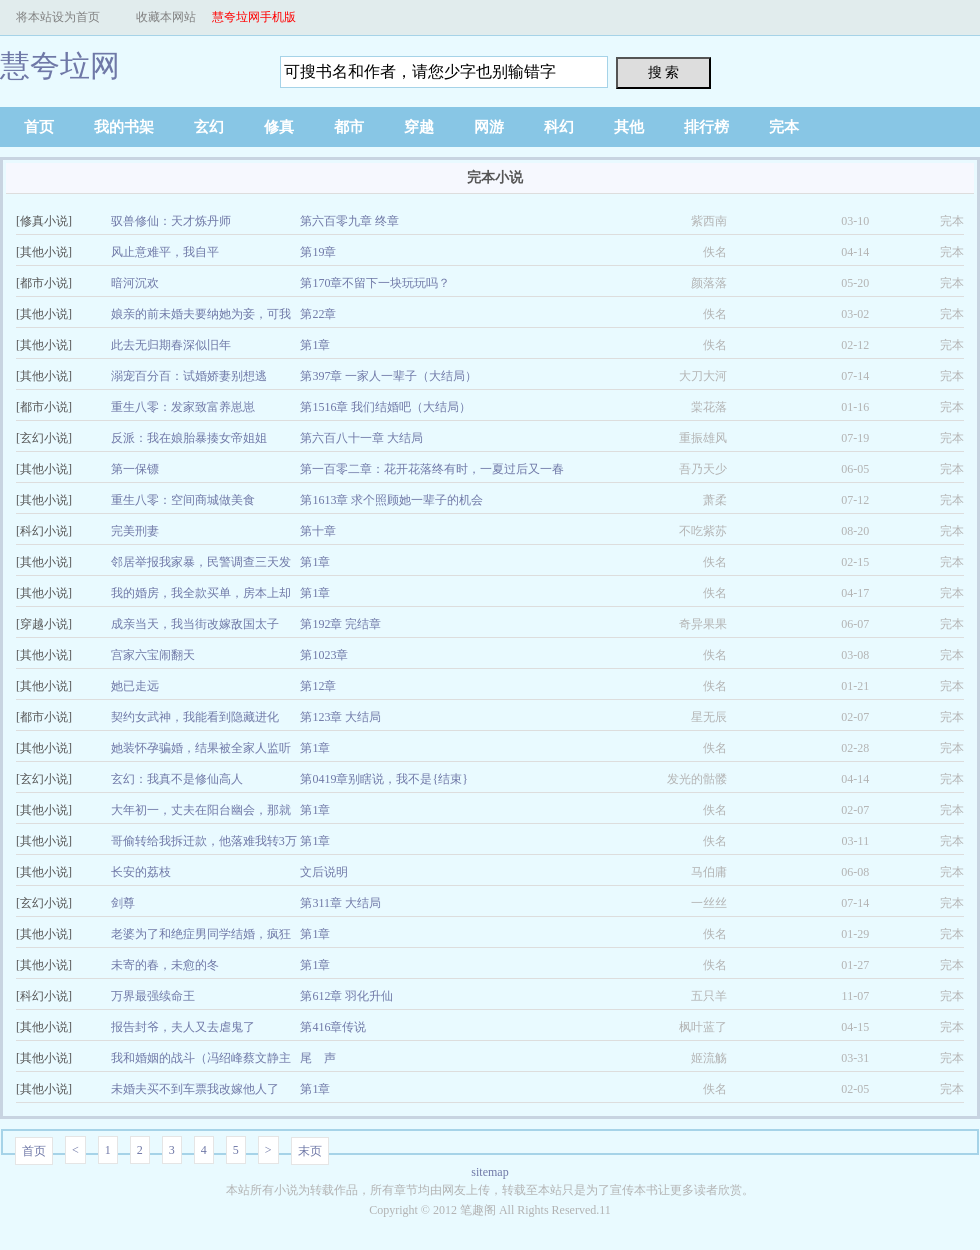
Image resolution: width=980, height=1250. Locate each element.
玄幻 (209, 127)
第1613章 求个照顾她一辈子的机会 (391, 500)
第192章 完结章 (340, 624)
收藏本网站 (166, 17)
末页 (310, 1151)
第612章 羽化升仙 (346, 996)
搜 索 (664, 72)
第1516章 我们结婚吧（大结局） (385, 407)
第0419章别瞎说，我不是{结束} (384, 779)
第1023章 (324, 655)
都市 (349, 127)
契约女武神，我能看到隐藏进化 (195, 717)
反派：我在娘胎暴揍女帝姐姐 (189, 438)
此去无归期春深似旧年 (171, 345)
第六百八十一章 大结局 (361, 438)
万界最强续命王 (153, 996)
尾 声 (318, 1058)
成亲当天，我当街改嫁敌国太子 (195, 624)
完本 (784, 127)
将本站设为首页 (58, 17)
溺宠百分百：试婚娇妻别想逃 (189, 376)
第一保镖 (135, 469)
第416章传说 (333, 1027)
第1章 (315, 345)
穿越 (419, 127)
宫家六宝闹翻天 (153, 655)
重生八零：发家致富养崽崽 (183, 407)
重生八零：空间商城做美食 (183, 500)
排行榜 (706, 127)
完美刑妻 (135, 531)
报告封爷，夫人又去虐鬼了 (183, 1027)
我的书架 (124, 127)
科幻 (559, 127)
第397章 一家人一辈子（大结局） (388, 376)
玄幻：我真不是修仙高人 (177, 779)
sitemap (489, 1172)
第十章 (318, 531)
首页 (39, 127)
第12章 (318, 686)
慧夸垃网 (60, 65)
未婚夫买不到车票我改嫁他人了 (195, 1089)
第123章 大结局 (340, 717)
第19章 (318, 252)
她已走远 (135, 686)
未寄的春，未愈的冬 (165, 965)
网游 (489, 127)
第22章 (318, 314)
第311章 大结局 (340, 903)
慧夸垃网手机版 (254, 17)
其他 (629, 127)
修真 (279, 127)
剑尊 (123, 903)
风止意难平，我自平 (165, 252)
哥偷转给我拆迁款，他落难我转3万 (204, 841)
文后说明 (324, 872)
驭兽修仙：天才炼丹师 (171, 221)
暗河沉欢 (135, 283)
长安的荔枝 (141, 872)
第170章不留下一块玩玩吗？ (375, 283)
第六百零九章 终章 (349, 221)
